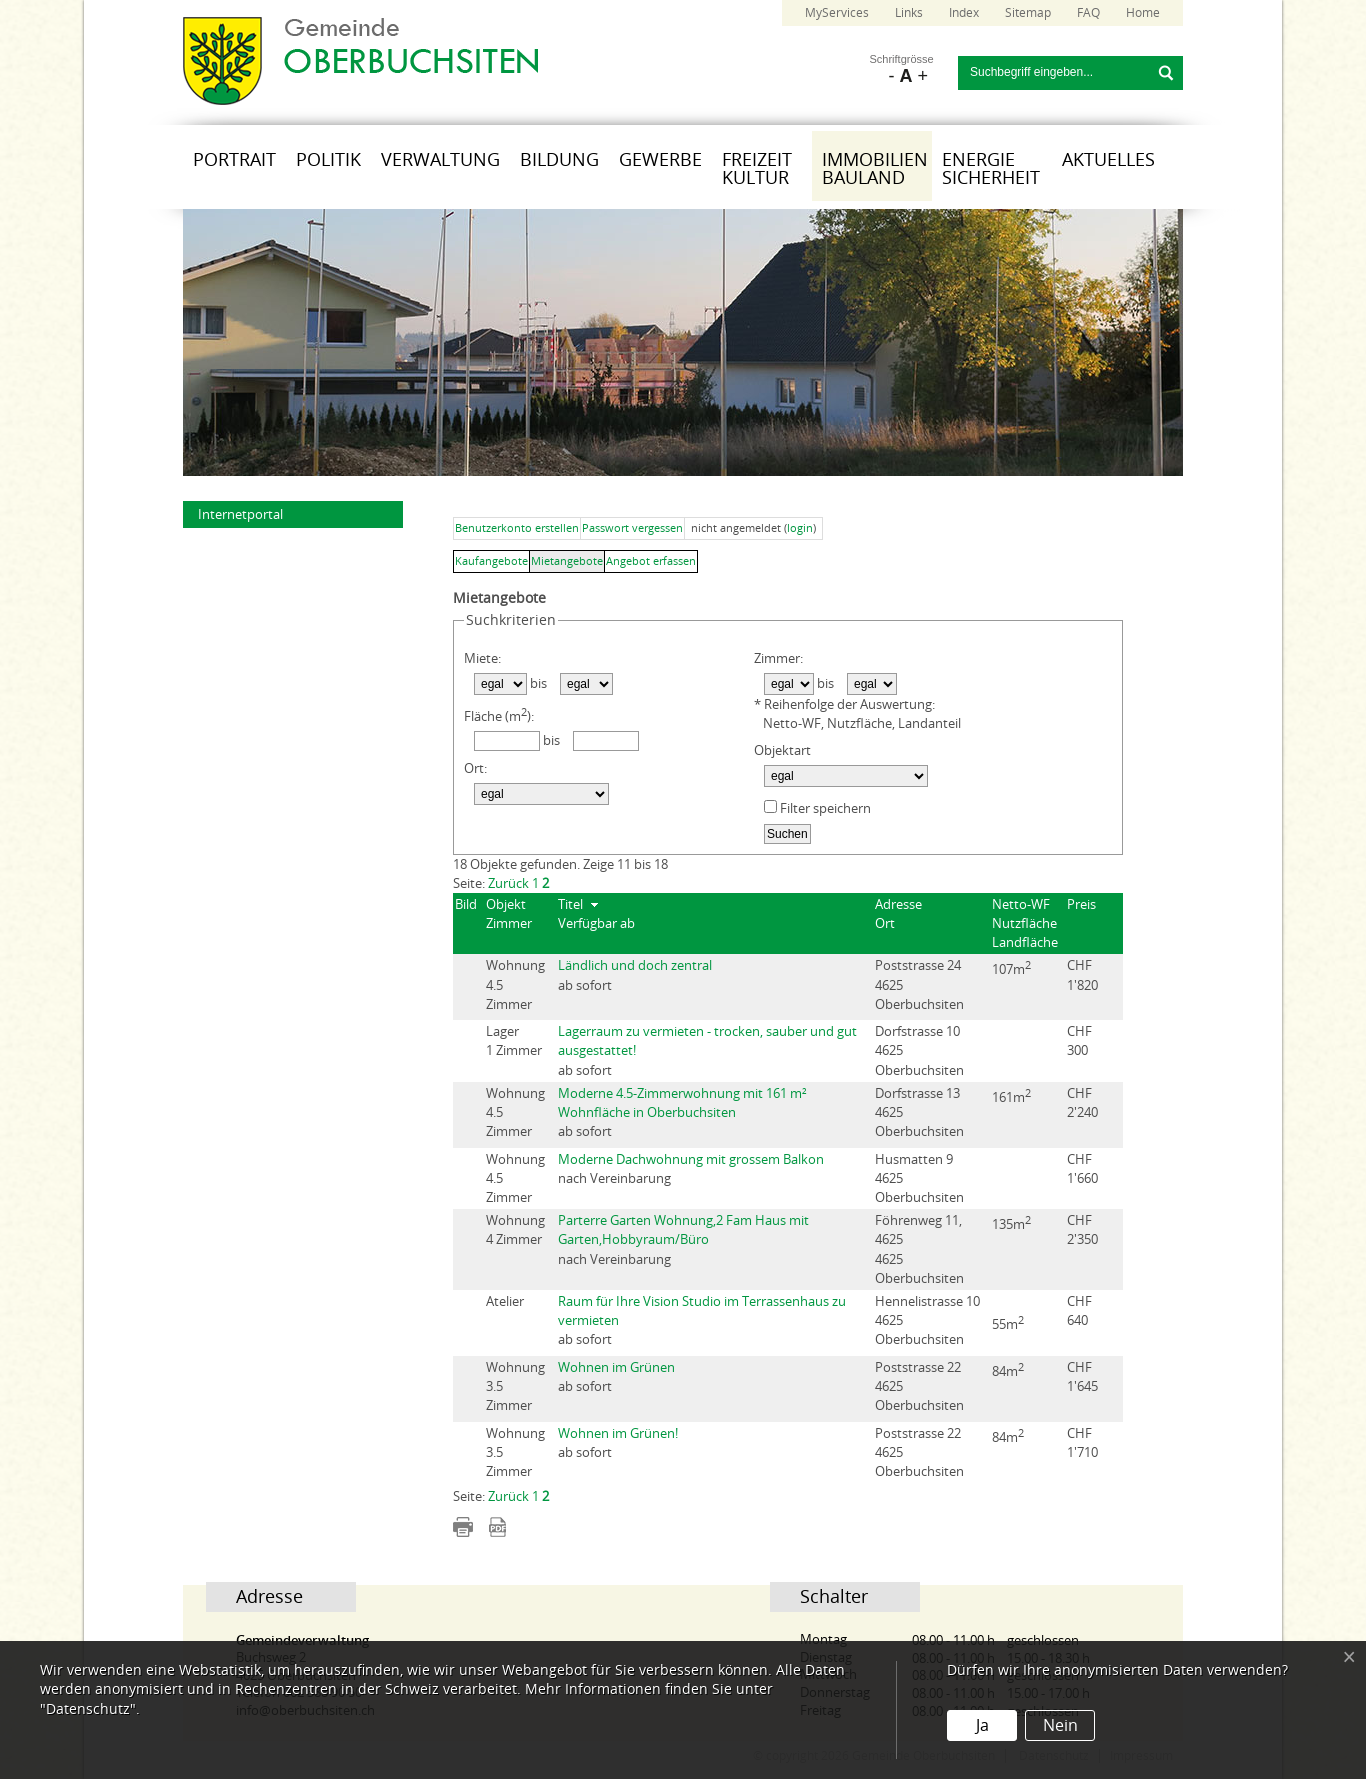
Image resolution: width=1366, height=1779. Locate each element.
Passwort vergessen (632, 528)
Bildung (559, 160)
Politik (328, 160)
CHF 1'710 (1082, 1443)
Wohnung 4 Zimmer (515, 1230)
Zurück (508, 883)
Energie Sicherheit (991, 169)
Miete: (482, 658)
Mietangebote (567, 561)
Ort (885, 923)
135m (1011, 1242)
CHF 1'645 (1082, 1377)
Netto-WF (1021, 904)
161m (1011, 1115)
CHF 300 (1079, 1041)
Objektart (782, 750)
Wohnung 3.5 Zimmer (515, 1386)
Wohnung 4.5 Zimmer (515, 984)
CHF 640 (1079, 1311)
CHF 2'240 (1082, 1103)
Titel (570, 904)
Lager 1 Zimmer (514, 1041)
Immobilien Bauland (875, 169)
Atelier (505, 1311)
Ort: (475, 768)
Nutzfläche (1024, 923)
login (800, 528)
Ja (982, 1725)
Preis (1081, 904)
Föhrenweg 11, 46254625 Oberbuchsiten (919, 1249)
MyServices (837, 13)
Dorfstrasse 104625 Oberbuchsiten (919, 1050)
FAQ (1088, 13)
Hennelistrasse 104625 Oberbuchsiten (927, 1320)
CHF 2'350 (1082, 1230)
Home (1143, 13)
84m (1008, 1389)
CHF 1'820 (1082, 975)
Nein (1060, 1725)
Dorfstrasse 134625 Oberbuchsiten (919, 1112)
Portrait (234, 160)
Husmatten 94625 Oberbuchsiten (919, 1178)
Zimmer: (778, 658)
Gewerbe (660, 160)
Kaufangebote (491, 561)
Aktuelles (1108, 160)
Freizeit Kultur (757, 169)
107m (1011, 987)
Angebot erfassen (651, 561)
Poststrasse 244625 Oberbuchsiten (919, 984)
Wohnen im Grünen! (618, 1433)
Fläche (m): (499, 715)
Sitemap (1028, 13)
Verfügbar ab (596, 923)
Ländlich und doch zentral (635, 965)
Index (964, 13)
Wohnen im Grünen (616, 1367)
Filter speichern (817, 808)
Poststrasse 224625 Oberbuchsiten (919, 1386)
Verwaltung (440, 160)
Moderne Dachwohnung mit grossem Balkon (691, 1159)
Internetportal (240, 514)
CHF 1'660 (1082, 1169)
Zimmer (509, 923)
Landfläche (1025, 942)
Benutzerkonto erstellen (517, 528)
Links (909, 13)
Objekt (506, 904)
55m (1008, 1323)
